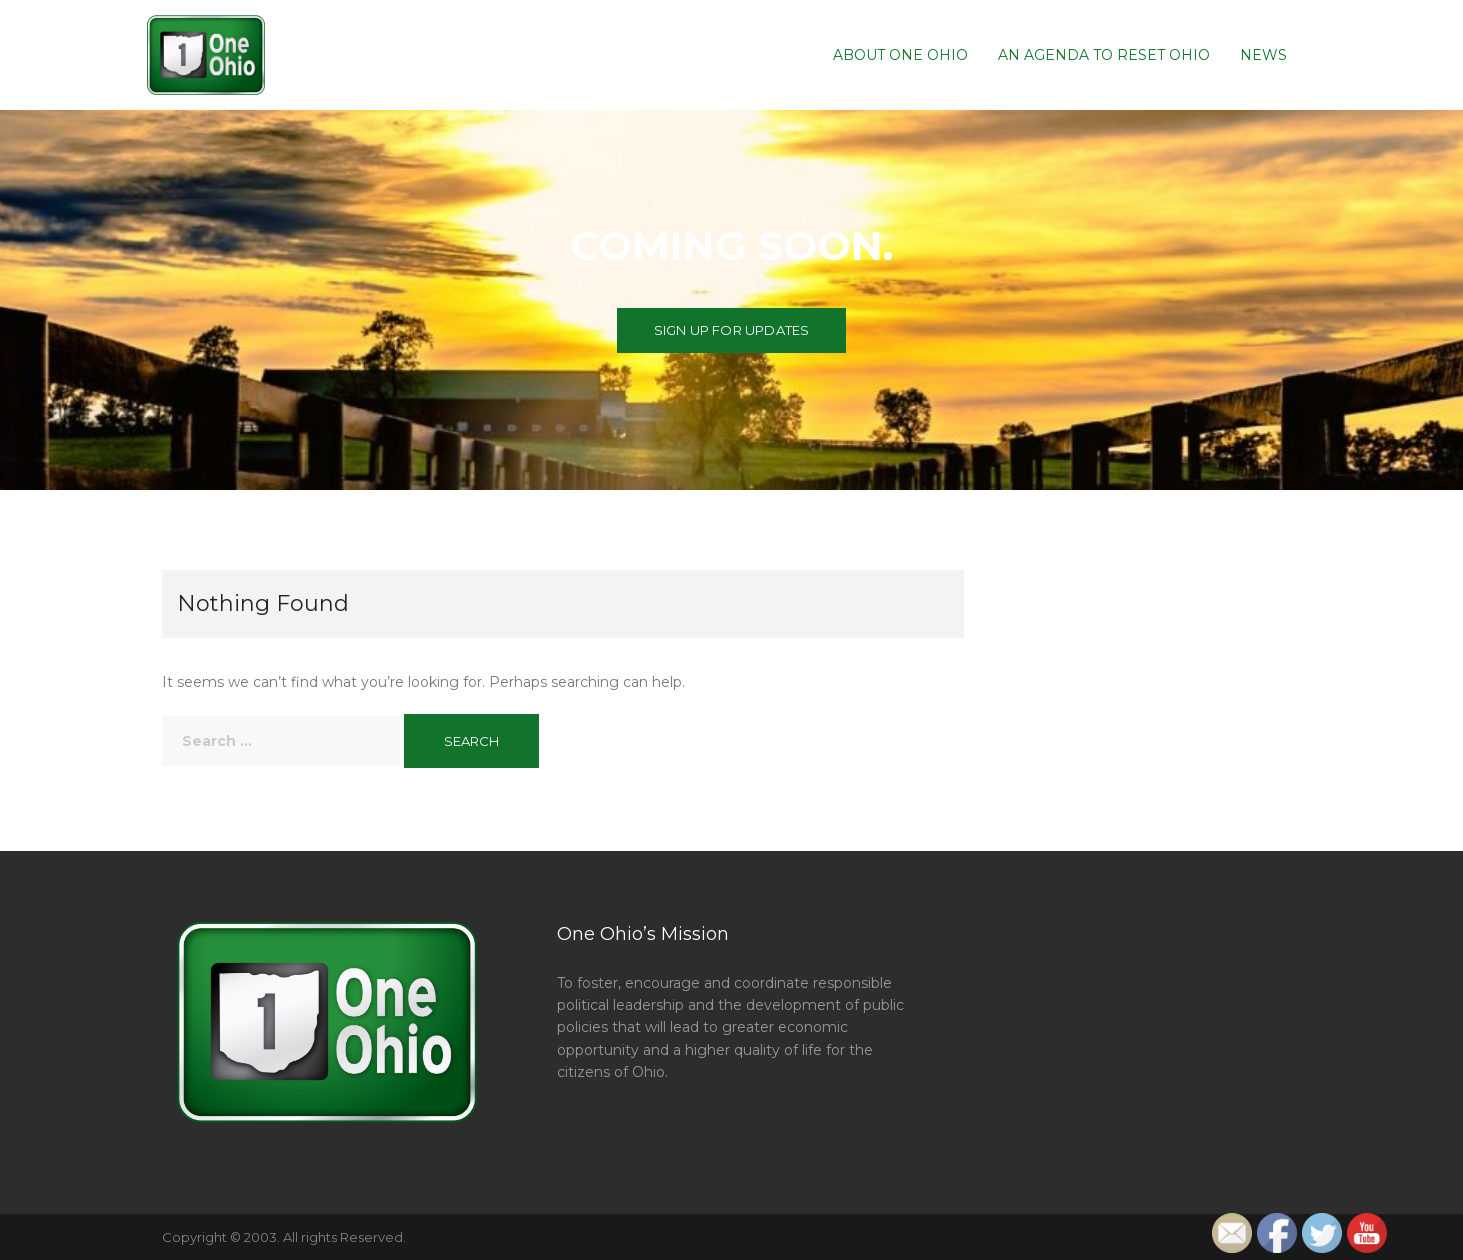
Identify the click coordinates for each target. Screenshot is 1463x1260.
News (1263, 55)
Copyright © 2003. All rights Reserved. (284, 1237)
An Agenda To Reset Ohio (1104, 55)
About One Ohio (900, 55)
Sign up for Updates (732, 330)
